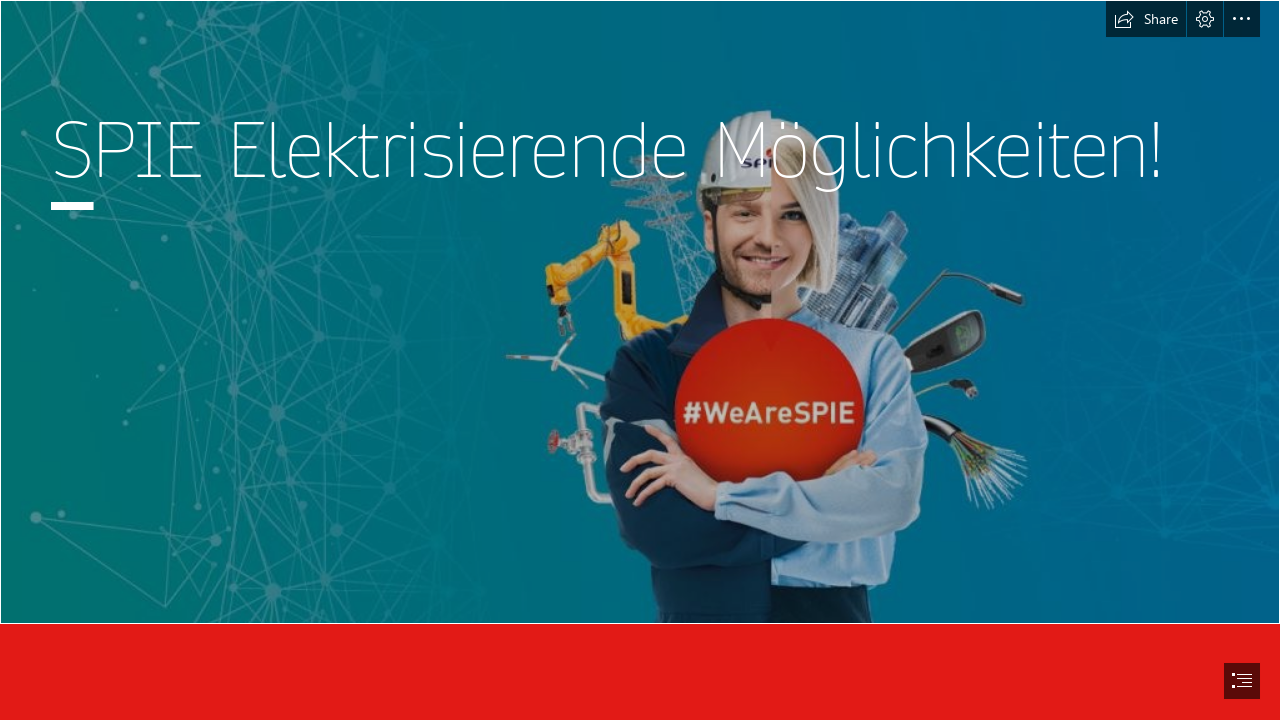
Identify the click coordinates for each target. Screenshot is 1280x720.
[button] (1146, 19)
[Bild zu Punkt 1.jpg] (640, 312)
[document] (640, 360)
